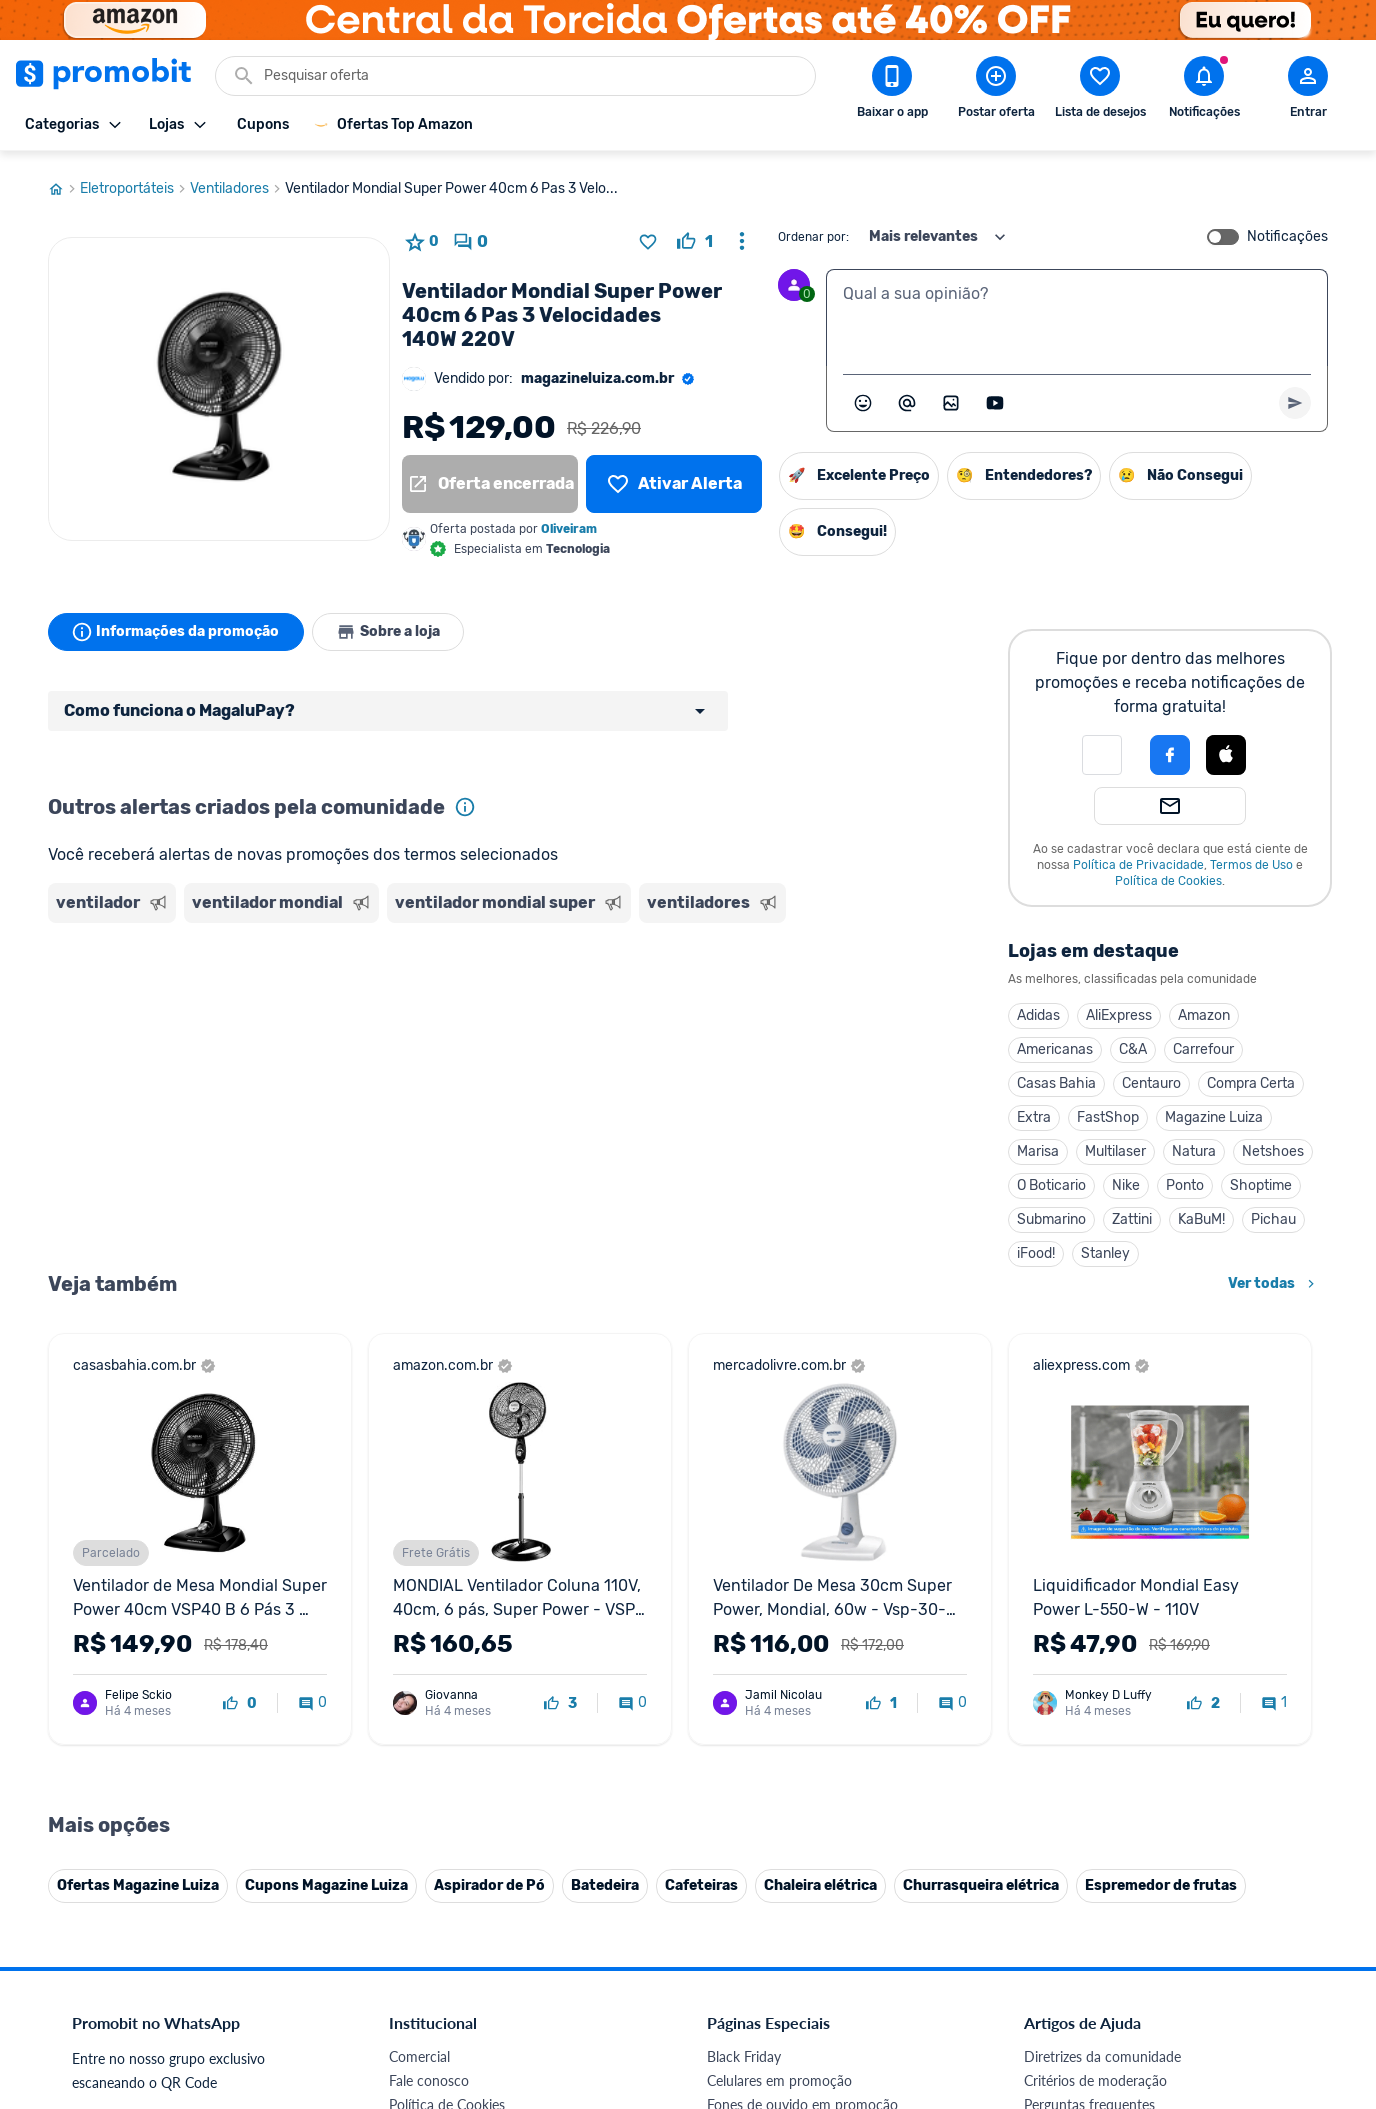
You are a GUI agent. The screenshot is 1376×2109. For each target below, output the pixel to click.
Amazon (1204, 1009)
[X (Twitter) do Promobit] (1108, 1971)
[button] (1102, 749)
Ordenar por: (813, 231)
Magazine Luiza (1214, 1111)
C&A (1133, 1043)
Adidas (1038, 1009)
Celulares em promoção (779, 1662)
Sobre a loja (390, 626)
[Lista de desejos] (674, 478)
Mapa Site (420, 1758)
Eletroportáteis (135, 183)
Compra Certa (1251, 1077)
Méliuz (409, 1902)
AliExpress (1119, 1009)
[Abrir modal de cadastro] (1308, 91)
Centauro (1151, 1077)
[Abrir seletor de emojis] (863, 397)
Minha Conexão (437, 1926)
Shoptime (1261, 1179)
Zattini (1132, 1213)
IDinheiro (417, 1854)
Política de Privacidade (1138, 859)
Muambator (425, 1950)
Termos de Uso (1251, 859)
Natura (1194, 1145)
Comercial (419, 1638)
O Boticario (1051, 1179)
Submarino (1051, 1213)
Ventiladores (237, 183)
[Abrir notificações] (1204, 91)
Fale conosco (429, 1662)
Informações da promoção (176, 626)
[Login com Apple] (1226, 749)
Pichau (1273, 1213)
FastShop (1108, 1111)
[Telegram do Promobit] (1276, 1971)
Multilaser (1115, 1145)
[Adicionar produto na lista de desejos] (648, 236)
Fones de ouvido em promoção (802, 1686)
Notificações (1287, 231)
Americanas (1055, 1043)
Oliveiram (569, 523)
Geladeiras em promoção (783, 1734)
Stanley (1105, 1247)
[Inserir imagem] (951, 397)
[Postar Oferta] (996, 91)
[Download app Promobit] (892, 91)
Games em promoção (773, 1710)
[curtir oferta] (695, 236)
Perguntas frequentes (1089, 1686)
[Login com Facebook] (1170, 749)
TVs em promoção (763, 1782)
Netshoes (1273, 1145)
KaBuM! (1201, 1213)
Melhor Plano (430, 1878)
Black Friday (744, 1638)
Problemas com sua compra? (1112, 1710)
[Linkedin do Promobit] (1220, 1971)
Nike (1126, 1179)
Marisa (1038, 1145)
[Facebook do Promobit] (1052, 1971)
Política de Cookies (1168, 875)
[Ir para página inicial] (64, 183)
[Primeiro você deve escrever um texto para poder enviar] (1295, 397)
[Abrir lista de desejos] (1100, 91)
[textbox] (1077, 312)
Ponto (1185, 1179)
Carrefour (1203, 1043)
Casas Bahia (1056, 1077)
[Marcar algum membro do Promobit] (907, 397)
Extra (1034, 1111)
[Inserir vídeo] (995, 397)
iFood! (1036, 1247)
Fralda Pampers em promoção (799, 1758)
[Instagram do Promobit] (1164, 1971)
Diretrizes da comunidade (1102, 1638)
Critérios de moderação (1095, 1662)
